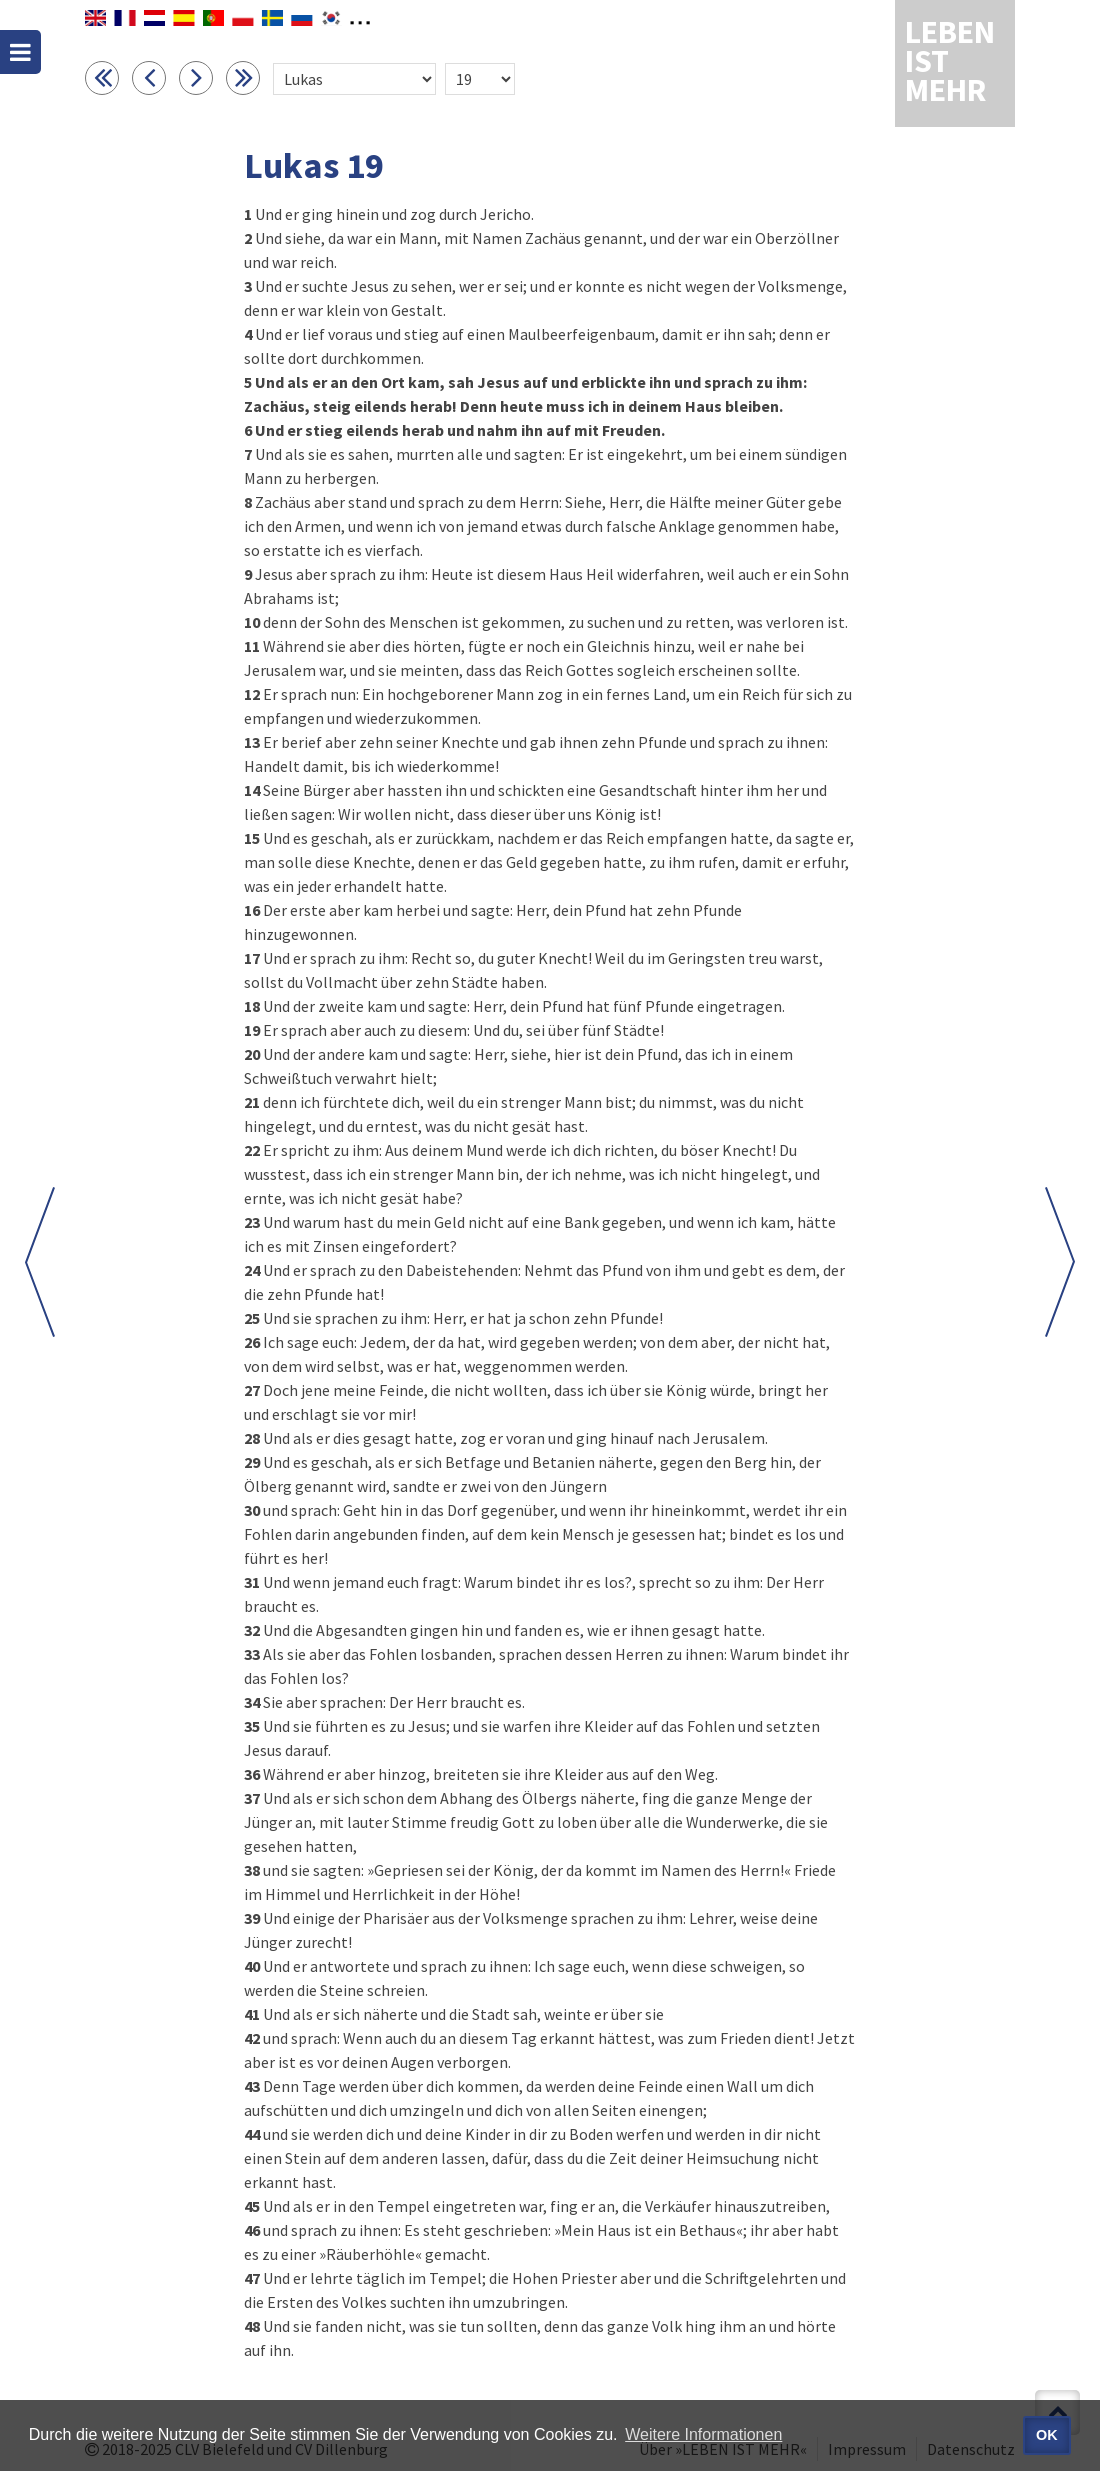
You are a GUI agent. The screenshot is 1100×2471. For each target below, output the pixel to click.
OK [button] (1047, 2435)
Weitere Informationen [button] (703, 2434)
